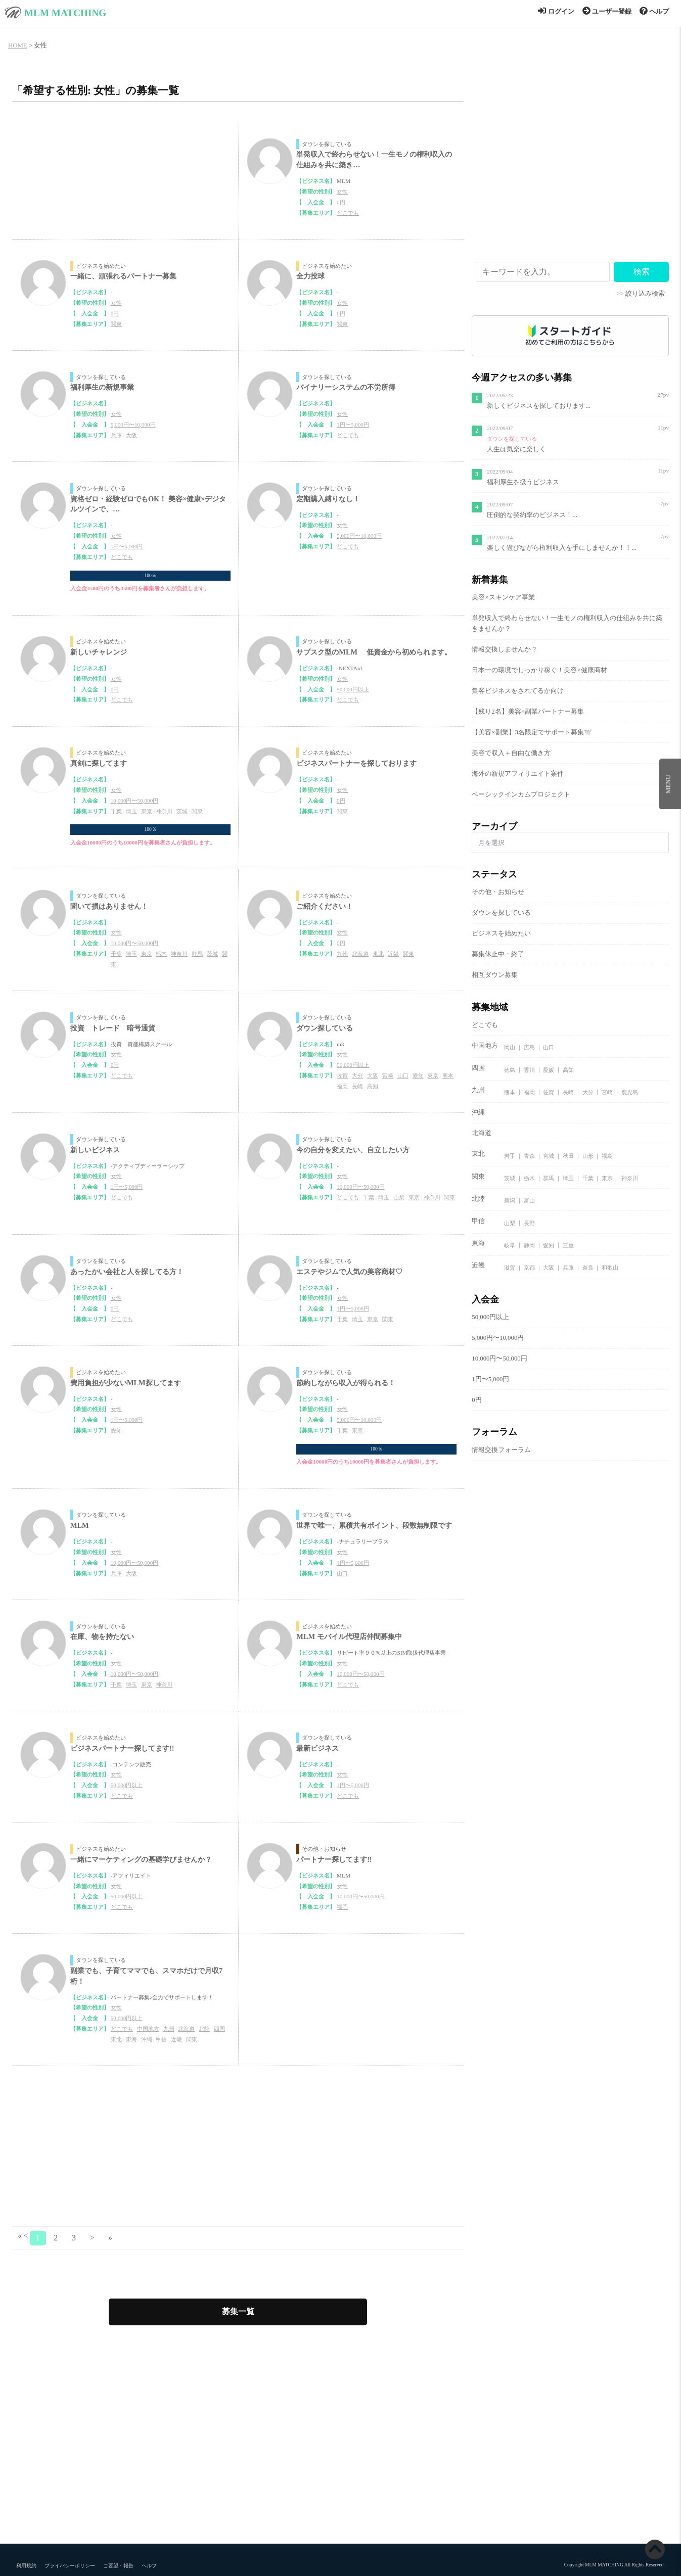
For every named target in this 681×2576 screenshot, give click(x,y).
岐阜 (509, 1245)
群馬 (197, 954)
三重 (568, 1245)
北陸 (204, 2029)
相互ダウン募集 (495, 974)
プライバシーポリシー (69, 2565)
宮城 (548, 1156)
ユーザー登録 (606, 11)
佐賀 (342, 1075)
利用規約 (26, 2565)
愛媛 (548, 1069)
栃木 (161, 954)
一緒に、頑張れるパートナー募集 (123, 276)
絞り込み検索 (645, 293)
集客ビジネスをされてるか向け (518, 690)
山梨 (398, 1197)
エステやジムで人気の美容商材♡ (349, 1272)
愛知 (418, 1075)
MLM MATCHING (65, 13)
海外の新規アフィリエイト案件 (518, 773)
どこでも (348, 213)
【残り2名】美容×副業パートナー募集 (528, 711)
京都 (529, 1267)
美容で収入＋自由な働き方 (511, 753)
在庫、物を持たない (102, 1636)
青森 (529, 1156)
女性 (342, 192)
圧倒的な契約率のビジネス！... (532, 515)
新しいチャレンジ (98, 652)
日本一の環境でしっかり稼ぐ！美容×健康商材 (539, 670)
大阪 (131, 435)
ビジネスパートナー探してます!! (122, 1748)
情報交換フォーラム (501, 1450)
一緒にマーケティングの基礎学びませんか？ (141, 1859)
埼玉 (131, 811)
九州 (342, 954)
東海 (131, 2039)
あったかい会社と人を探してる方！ (127, 1272)
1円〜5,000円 (353, 424)
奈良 (588, 1267)
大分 (357, 1075)
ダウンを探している (327, 144)
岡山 (509, 1047)
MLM (79, 1525)
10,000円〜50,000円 (135, 801)
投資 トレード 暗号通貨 (112, 1028)
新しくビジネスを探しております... (539, 405)
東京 (146, 811)
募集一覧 (238, 2311)
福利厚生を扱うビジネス (523, 482)
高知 (372, 1086)
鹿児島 (629, 1092)
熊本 (447, 1075)
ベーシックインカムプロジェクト (521, 794)
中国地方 (148, 2029)
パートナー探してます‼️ (334, 1859)
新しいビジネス (95, 1150)
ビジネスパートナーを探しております (356, 763)
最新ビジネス (317, 1748)
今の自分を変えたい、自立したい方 (353, 1150)
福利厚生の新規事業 (102, 387)
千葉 (116, 811)
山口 (402, 1075)
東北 (378, 954)
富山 (529, 1200)
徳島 (509, 1069)
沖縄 (146, 2039)
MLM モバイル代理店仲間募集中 (348, 1636)
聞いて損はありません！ (109, 906)
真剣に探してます (98, 763)
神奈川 (164, 811)
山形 (588, 1156)
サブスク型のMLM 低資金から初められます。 (373, 652)
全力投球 (310, 276)
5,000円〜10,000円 (133, 424)
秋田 (568, 1156)
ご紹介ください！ (324, 906)
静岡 (529, 1245)
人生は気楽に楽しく (516, 449)
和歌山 (610, 1267)
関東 (116, 324)
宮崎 (387, 1075)
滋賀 (509, 1267)
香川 (529, 1069)
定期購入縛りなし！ (328, 499)
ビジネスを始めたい (101, 266)
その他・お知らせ (324, 1849)
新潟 (509, 1200)
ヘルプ (654, 11)
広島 (529, 1047)
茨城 (182, 811)
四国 (219, 2029)
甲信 (161, 2039)
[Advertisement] (238, 2147)
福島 (607, 1156)
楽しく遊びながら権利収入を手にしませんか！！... (562, 547)
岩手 (509, 1156)
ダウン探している (324, 1028)
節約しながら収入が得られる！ (345, 1383)
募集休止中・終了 (498, 954)
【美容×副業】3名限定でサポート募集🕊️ (532, 732)
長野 (529, 1223)
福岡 (342, 1086)
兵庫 (116, 435)
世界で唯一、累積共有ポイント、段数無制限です (374, 1525)
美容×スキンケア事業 (503, 597)
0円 (341, 202)
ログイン (556, 11)
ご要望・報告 (118, 2565)
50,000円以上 (353, 689)
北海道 (360, 954)
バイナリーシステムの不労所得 (345, 387)
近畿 (393, 954)
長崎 (357, 1086)
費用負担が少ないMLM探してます (125, 1383)
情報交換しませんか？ (504, 649)
